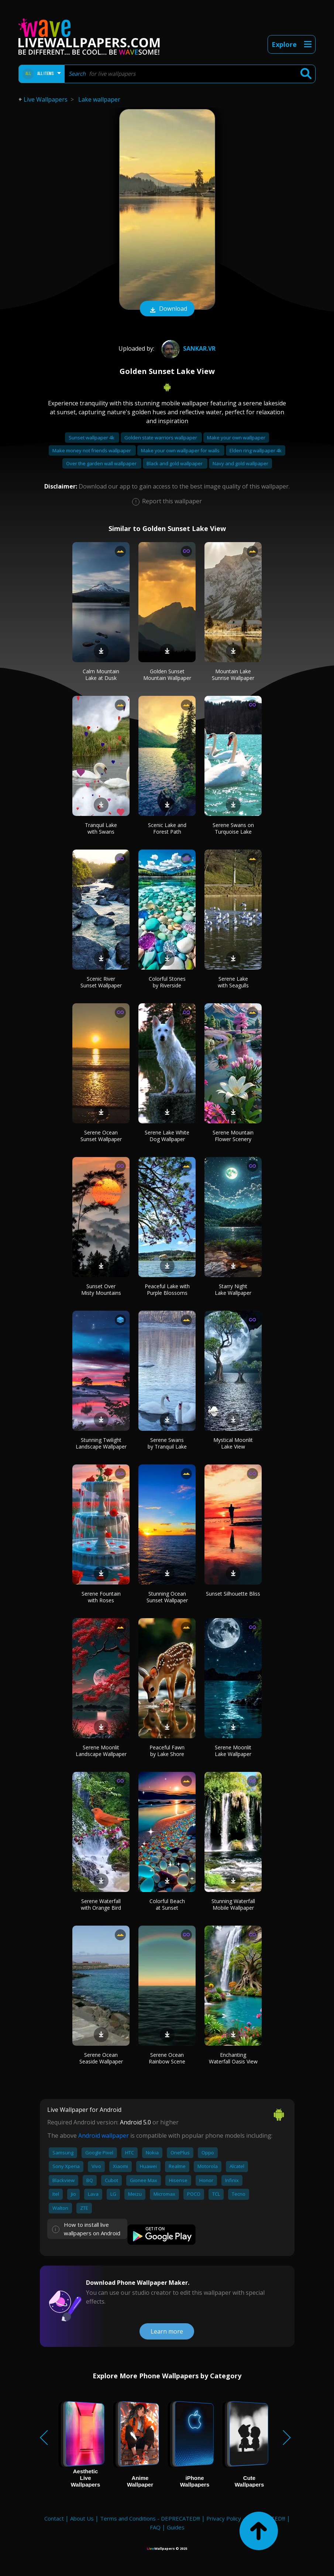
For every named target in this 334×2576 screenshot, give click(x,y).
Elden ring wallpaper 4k (256, 450)
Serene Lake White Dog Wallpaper (167, 1136)
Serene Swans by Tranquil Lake (167, 1443)
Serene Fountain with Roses (101, 1597)
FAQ (155, 2527)
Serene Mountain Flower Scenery (233, 1136)
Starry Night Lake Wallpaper (233, 1289)
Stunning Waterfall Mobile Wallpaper (233, 1904)
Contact (54, 2518)
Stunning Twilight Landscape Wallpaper (101, 1443)
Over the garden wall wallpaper (102, 463)
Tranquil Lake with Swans (101, 828)
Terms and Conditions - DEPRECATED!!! (150, 2518)
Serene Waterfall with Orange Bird (101, 1904)
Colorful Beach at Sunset (167, 1904)
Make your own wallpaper (236, 437)
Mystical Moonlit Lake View (233, 1443)
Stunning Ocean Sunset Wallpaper (167, 1597)
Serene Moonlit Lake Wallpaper (233, 1750)
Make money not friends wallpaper (92, 450)
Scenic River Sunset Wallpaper (101, 982)
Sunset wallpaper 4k (92, 437)
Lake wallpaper (99, 99)
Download (167, 309)
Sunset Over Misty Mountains (101, 1289)
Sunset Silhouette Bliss (233, 1593)
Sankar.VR (187, 348)
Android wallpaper (103, 2135)
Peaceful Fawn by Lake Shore (167, 1750)
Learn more (167, 2331)
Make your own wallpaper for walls (181, 450)
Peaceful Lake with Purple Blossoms (167, 1289)
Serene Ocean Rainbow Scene (167, 2058)
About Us (82, 2518)
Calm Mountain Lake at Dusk (101, 674)
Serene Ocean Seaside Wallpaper (101, 2058)
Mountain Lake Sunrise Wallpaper (233, 674)
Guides (176, 2527)
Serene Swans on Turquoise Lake (233, 828)
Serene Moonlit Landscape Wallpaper (101, 1750)
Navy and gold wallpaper (240, 463)
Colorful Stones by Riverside (167, 982)
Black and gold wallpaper (175, 463)
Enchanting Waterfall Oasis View (233, 2058)
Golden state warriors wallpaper (161, 437)
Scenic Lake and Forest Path (167, 828)
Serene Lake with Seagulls (233, 982)
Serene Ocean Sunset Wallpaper (101, 1136)
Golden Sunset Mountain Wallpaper (167, 674)
